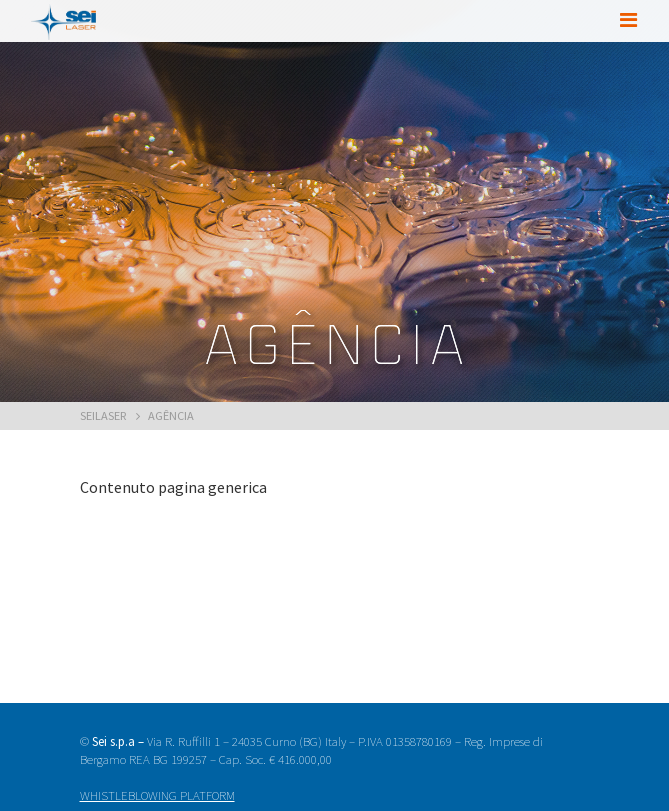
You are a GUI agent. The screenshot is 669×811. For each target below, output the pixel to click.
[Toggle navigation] (628, 20)
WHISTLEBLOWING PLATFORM (157, 795)
